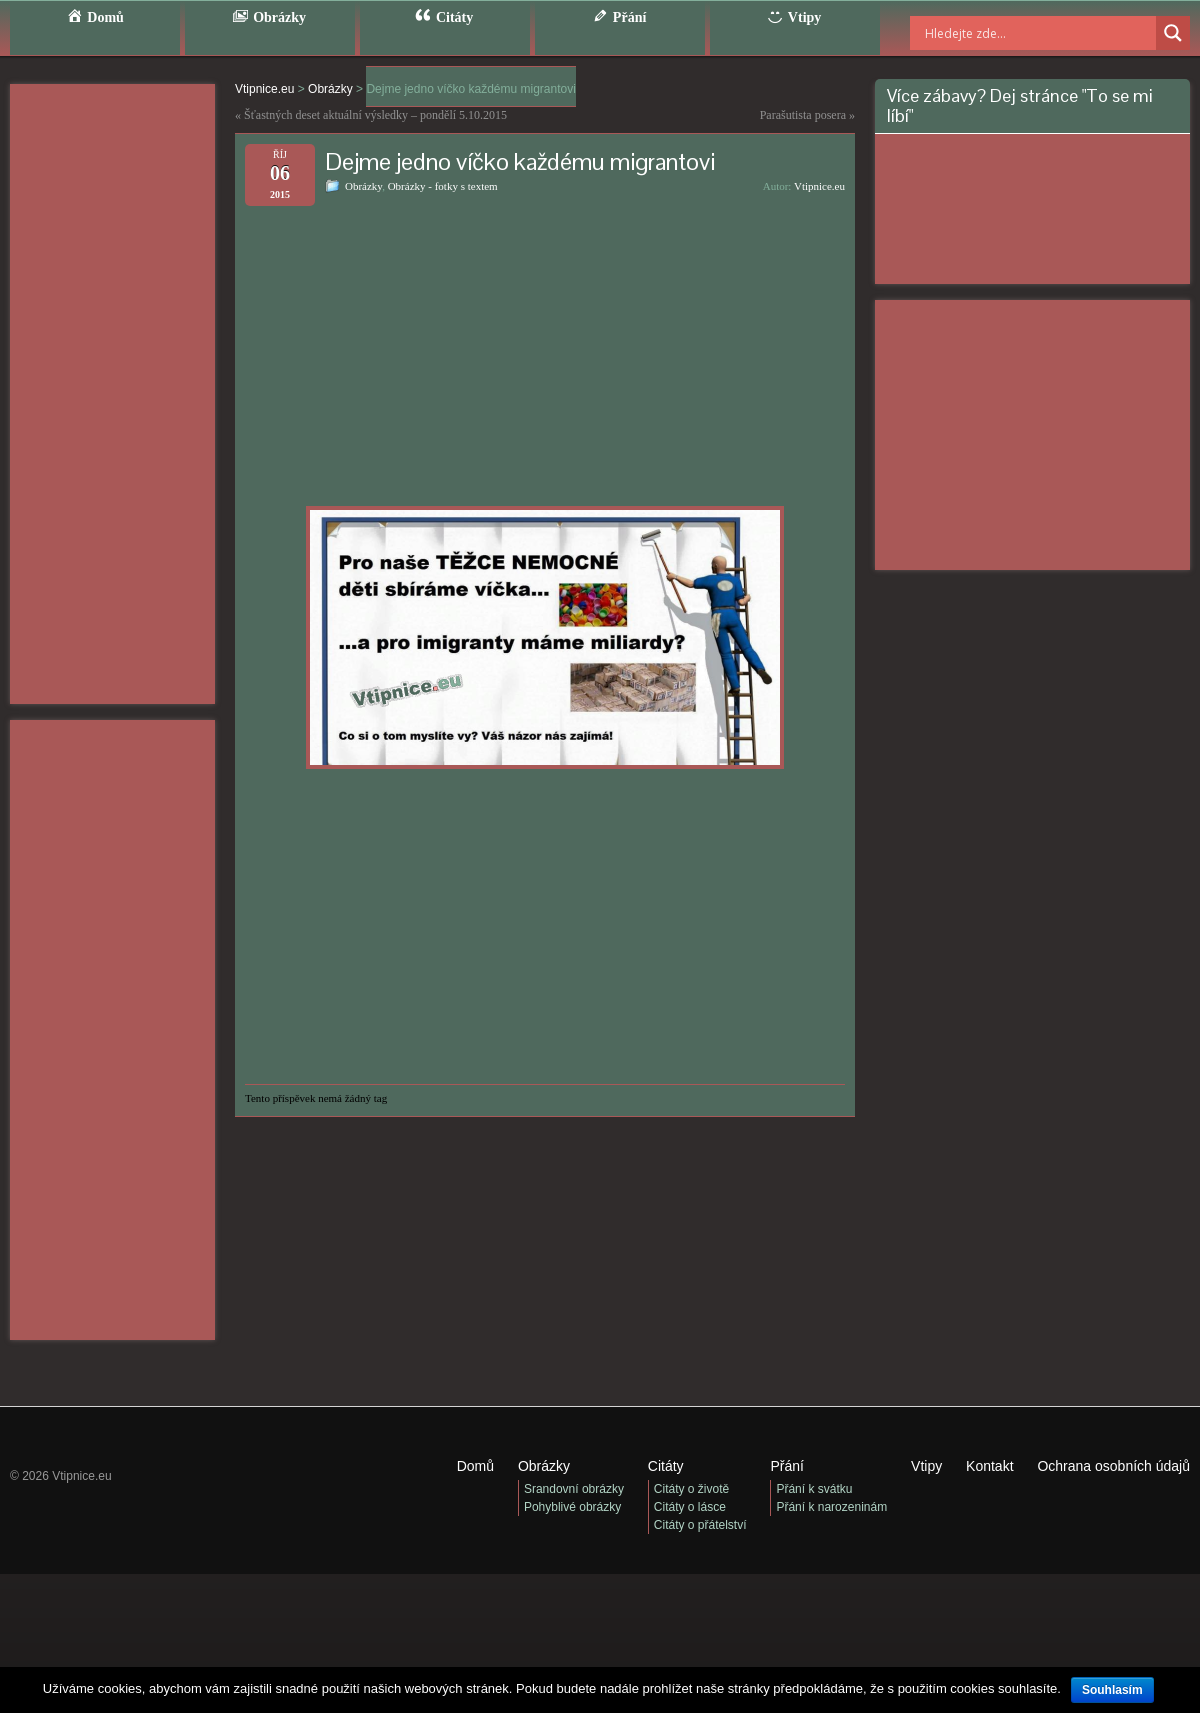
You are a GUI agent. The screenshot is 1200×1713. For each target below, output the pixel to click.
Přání (786, 1466)
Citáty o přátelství (700, 1525)
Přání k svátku (814, 1489)
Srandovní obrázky (574, 1489)
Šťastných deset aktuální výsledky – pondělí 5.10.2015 (375, 115)
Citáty (666, 1466)
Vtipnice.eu (819, 186)
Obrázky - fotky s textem (443, 186)
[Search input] (1015, 33)
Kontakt (989, 1466)
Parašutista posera (803, 115)
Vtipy (926, 1466)
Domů (475, 1466)
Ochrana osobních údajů (1113, 1466)
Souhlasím (1112, 1690)
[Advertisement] (112, 394)
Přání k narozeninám (831, 1507)
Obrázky (363, 186)
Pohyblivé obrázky (572, 1507)
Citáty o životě (691, 1489)
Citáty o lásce (690, 1507)
